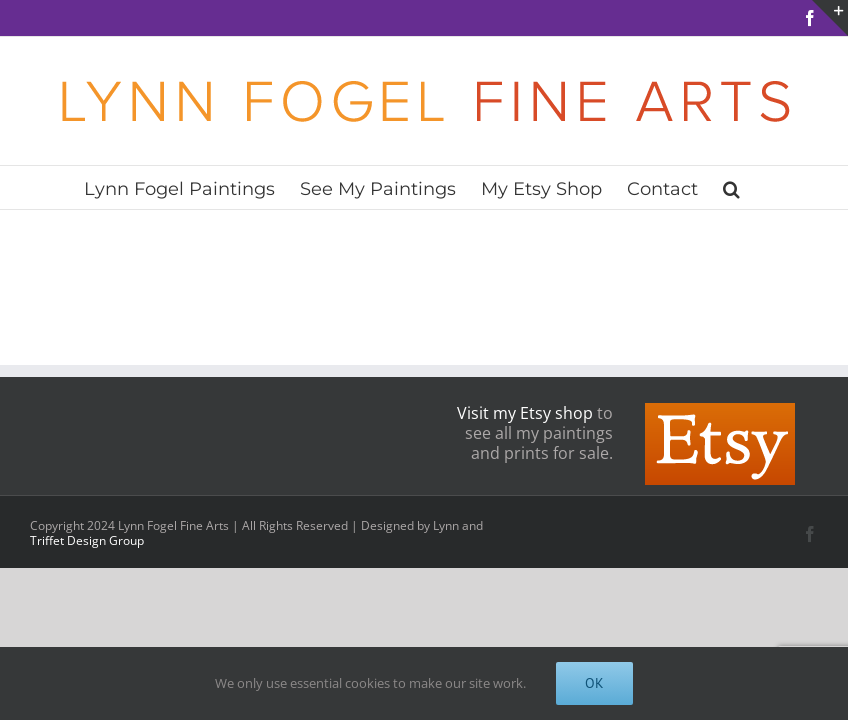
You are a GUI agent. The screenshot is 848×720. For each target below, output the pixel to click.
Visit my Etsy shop (525, 413)
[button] (731, 187)
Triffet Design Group (87, 540)
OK (594, 683)
